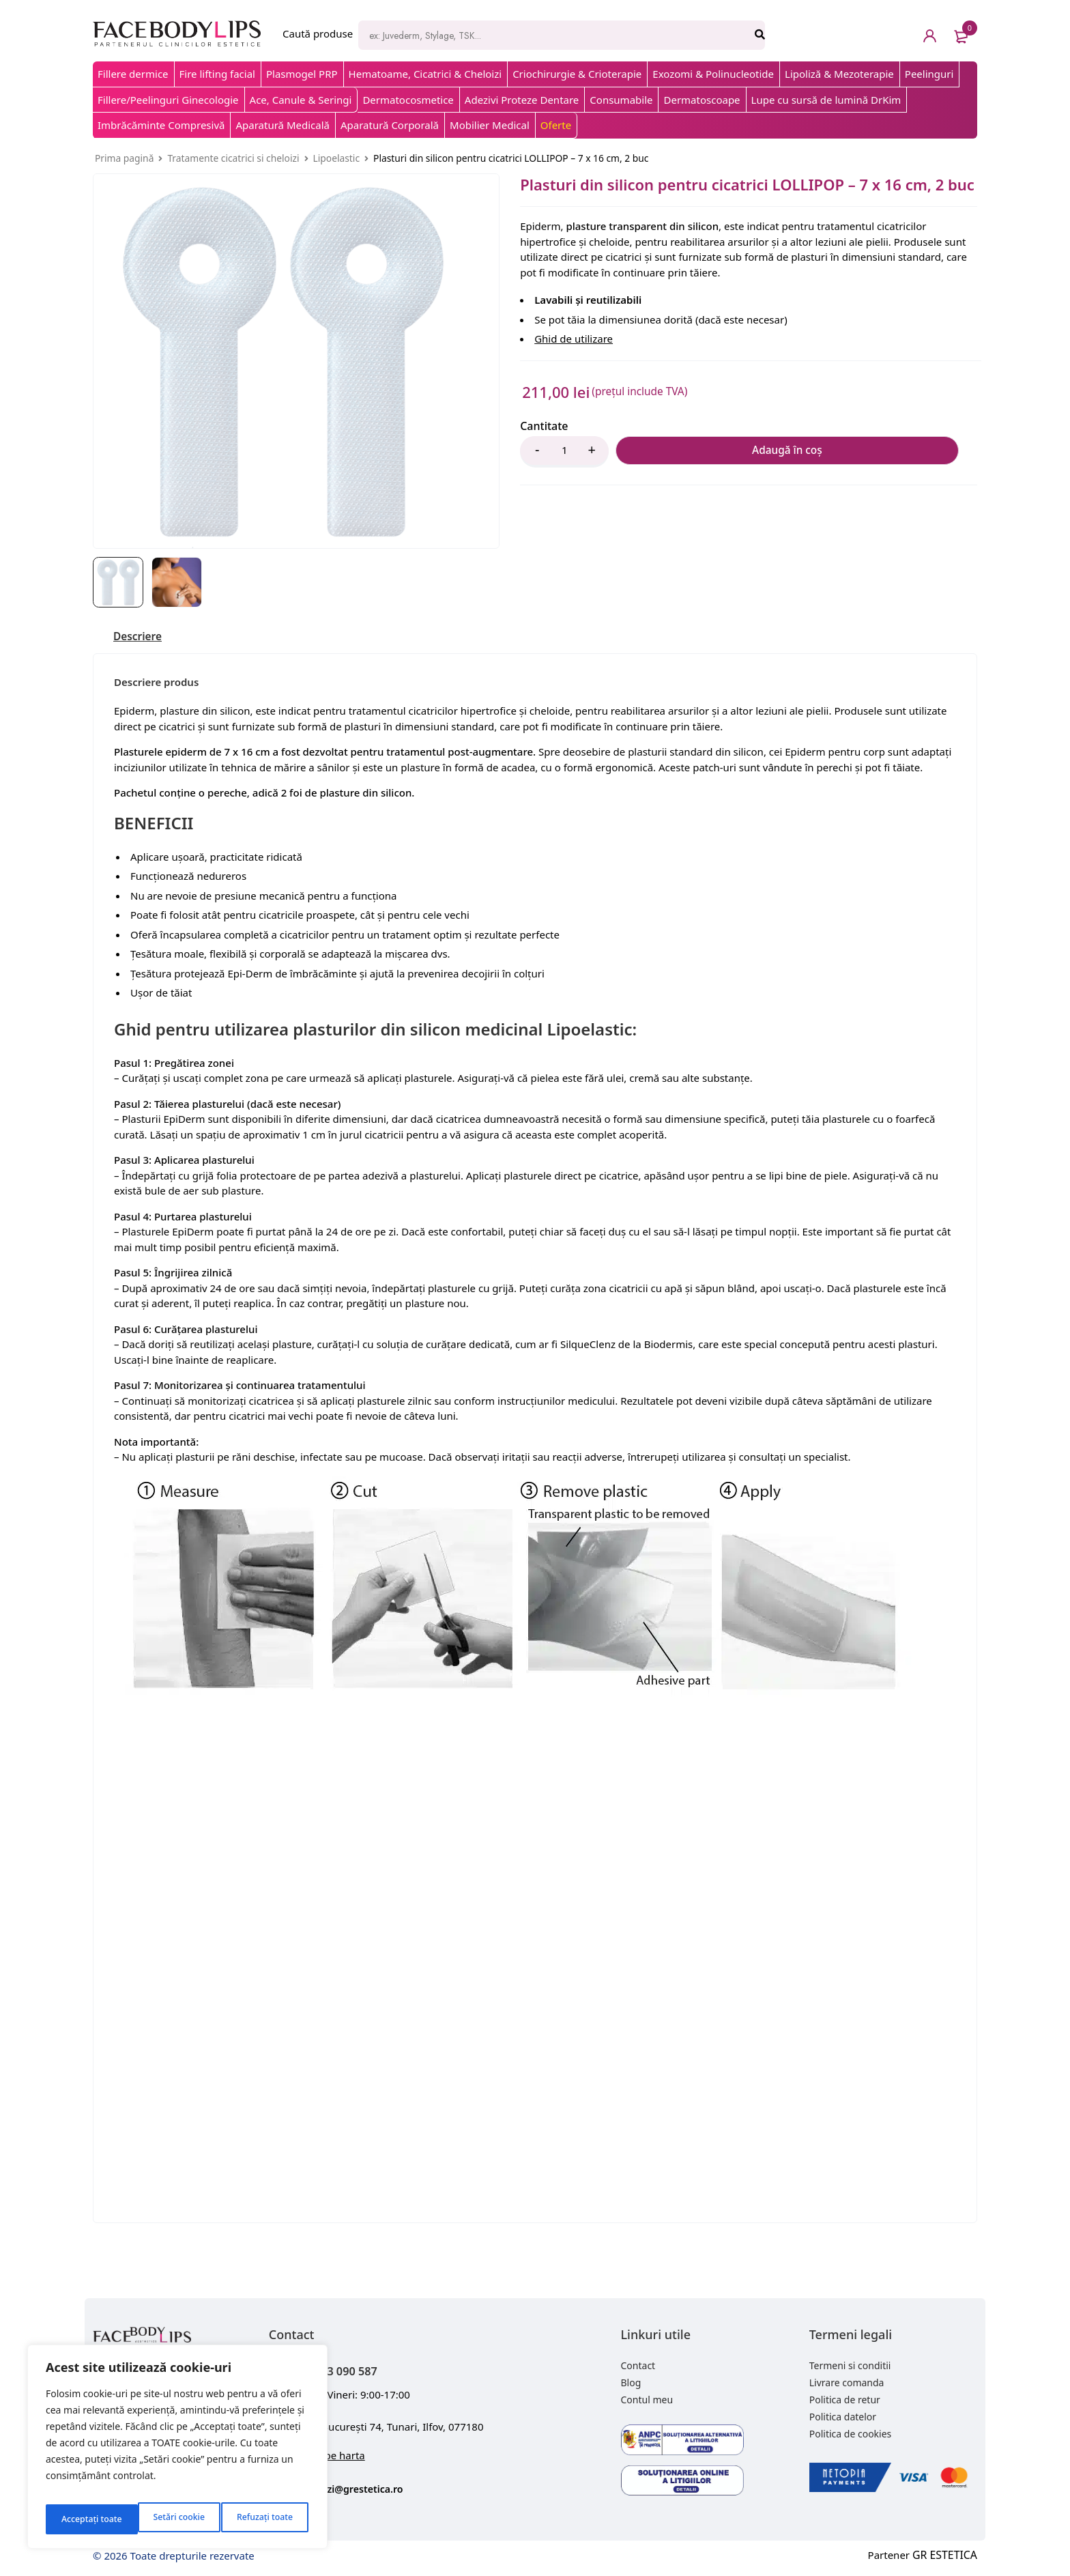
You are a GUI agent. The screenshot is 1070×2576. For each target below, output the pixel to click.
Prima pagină (124, 158)
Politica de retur (844, 2401)
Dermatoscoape (701, 99)
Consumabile (621, 99)
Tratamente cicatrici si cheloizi (233, 158)
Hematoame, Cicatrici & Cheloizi (425, 74)
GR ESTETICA (946, 2557)
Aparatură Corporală (390, 125)
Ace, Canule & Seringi (301, 99)
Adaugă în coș (684, 452)
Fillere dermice (133, 74)
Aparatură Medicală (282, 125)
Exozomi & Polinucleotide (713, 74)
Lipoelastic (336, 158)
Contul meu (647, 2401)
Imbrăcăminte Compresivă (161, 125)
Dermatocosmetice (407, 99)
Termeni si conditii (850, 2367)
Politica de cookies (850, 2435)
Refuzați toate (172, 2519)
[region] (177, 2451)
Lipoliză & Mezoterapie (839, 74)
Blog (631, 2384)
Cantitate (544, 426)
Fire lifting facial (217, 74)
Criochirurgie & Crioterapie (576, 74)
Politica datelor (842, 2418)
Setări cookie (85, 2519)
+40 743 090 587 (355, 2371)
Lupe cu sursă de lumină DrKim (826, 99)
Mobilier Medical (490, 125)
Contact (638, 2367)
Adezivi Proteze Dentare (522, 99)
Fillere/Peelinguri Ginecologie (168, 99)
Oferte (555, 125)
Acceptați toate (264, 2519)
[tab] (141, 638)
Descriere (141, 638)
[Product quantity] (564, 452)
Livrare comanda (846, 2384)
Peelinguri (929, 74)
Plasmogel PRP (302, 74)
